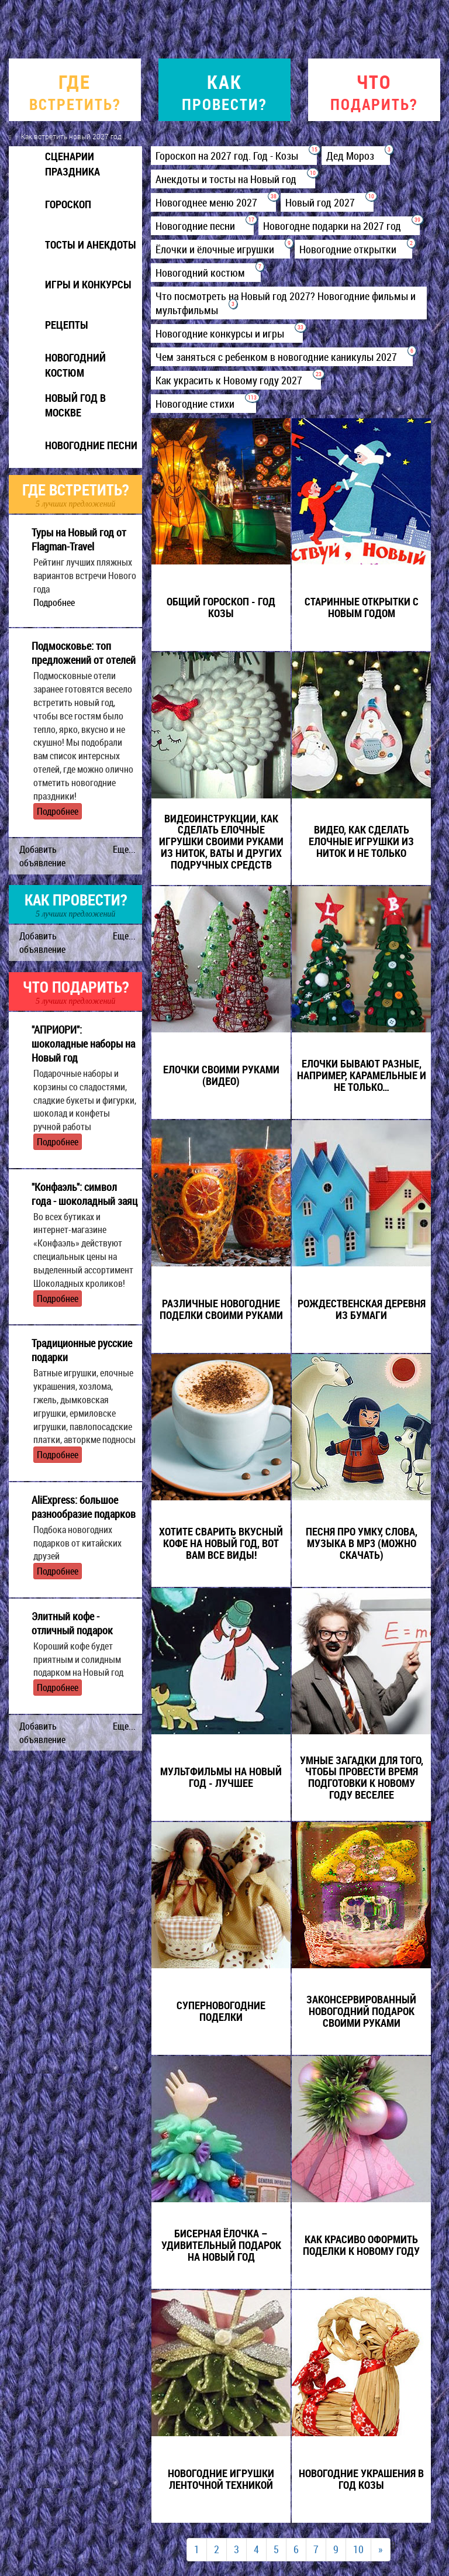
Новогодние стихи (203, 404)
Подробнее (54, 602)
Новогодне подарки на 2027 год (339, 226)
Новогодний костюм (206, 273)
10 (358, 2549)
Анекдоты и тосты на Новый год (233, 179)
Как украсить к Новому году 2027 (236, 380)
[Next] (381, 2549)
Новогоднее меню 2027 (213, 202)
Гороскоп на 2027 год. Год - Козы (234, 156)
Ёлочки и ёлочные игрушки (220, 249)
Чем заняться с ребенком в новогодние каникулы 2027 (282, 357)
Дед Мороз (355, 156)
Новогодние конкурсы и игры (227, 333)
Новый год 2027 (327, 202)
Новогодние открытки (353, 249)
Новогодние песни (202, 226)
